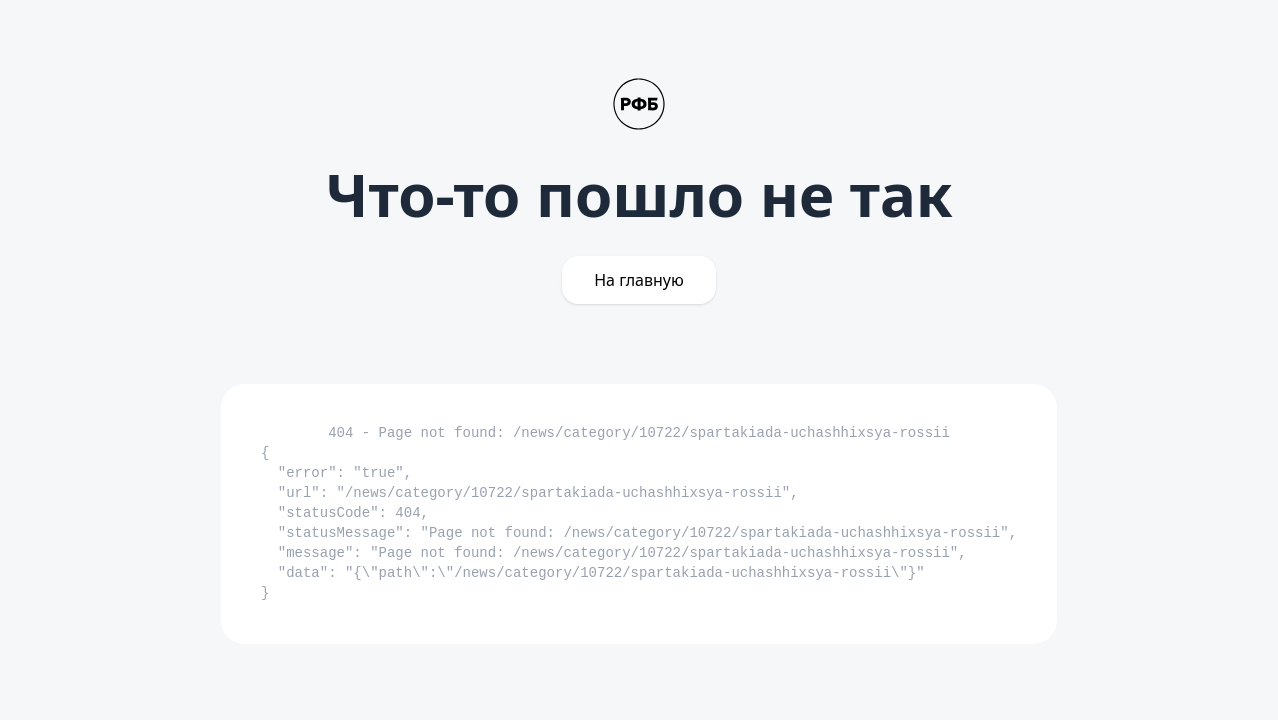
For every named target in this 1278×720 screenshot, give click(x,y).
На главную (639, 280)
